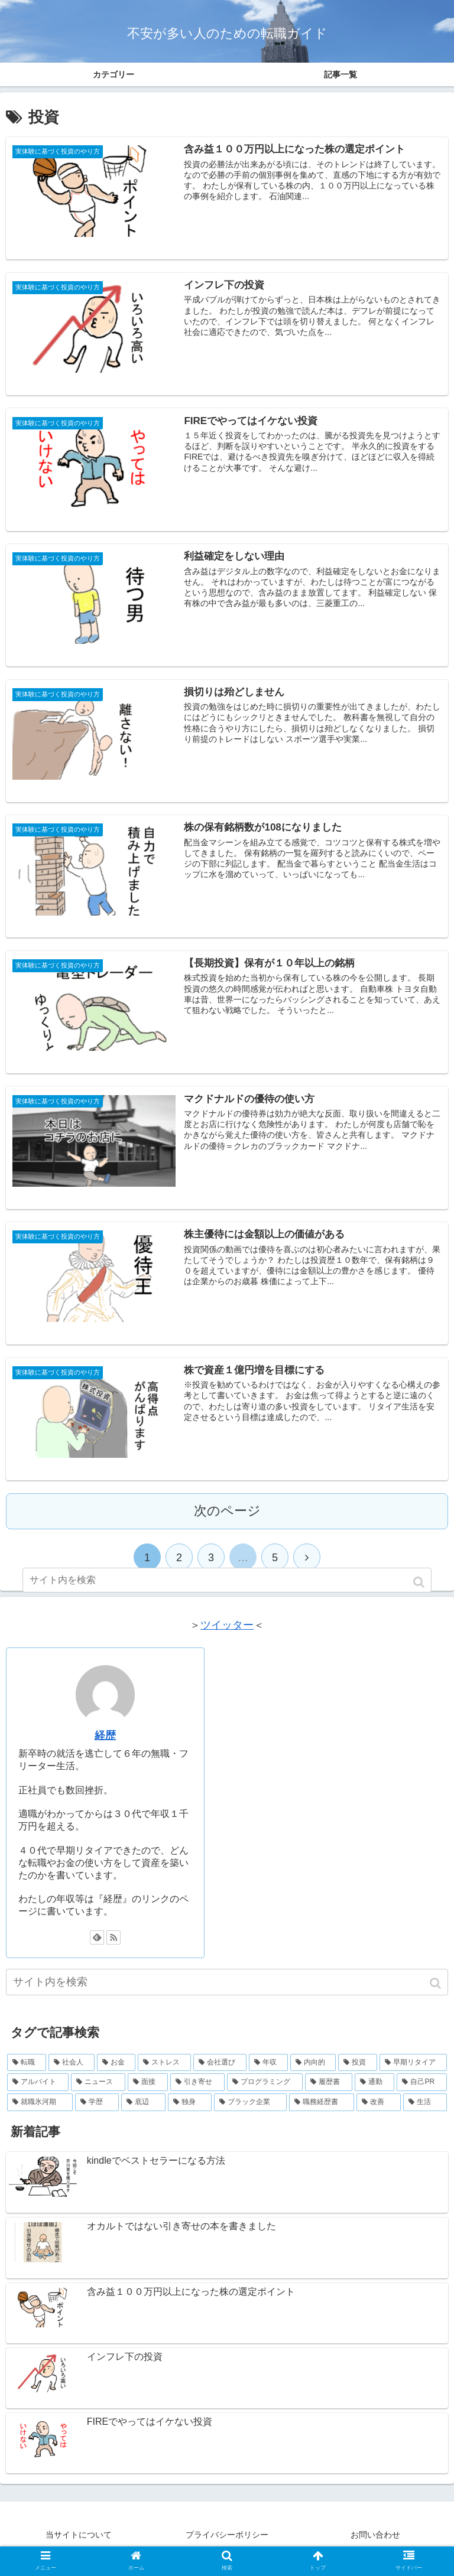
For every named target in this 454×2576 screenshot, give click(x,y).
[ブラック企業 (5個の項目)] (250, 2112)
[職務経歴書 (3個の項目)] (322, 2112)
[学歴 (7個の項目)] (97, 2112)
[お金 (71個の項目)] (116, 2073)
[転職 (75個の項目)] (26, 2073)
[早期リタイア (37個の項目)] (413, 2073)
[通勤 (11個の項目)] (375, 2093)
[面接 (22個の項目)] (148, 2093)
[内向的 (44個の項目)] (313, 2073)
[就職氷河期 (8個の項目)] (40, 2112)
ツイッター (227, 1635)
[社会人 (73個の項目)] (71, 2073)
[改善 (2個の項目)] (378, 2112)
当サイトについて (79, 2545)
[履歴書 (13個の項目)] (328, 2093)
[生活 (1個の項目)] (425, 2112)
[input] (227, 1992)
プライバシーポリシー (227, 2545)
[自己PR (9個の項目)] (422, 2093)
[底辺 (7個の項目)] (143, 2112)
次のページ (227, 1521)
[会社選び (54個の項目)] (220, 2073)
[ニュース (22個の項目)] (98, 2093)
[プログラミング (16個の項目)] (265, 2093)
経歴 (105, 1745)
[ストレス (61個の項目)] (164, 2073)
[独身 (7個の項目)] (190, 2112)
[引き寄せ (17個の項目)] (197, 2093)
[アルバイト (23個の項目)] (38, 2093)
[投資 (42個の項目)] (357, 2073)
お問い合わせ (375, 2545)
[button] (436, 1993)
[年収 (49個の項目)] (268, 2073)
